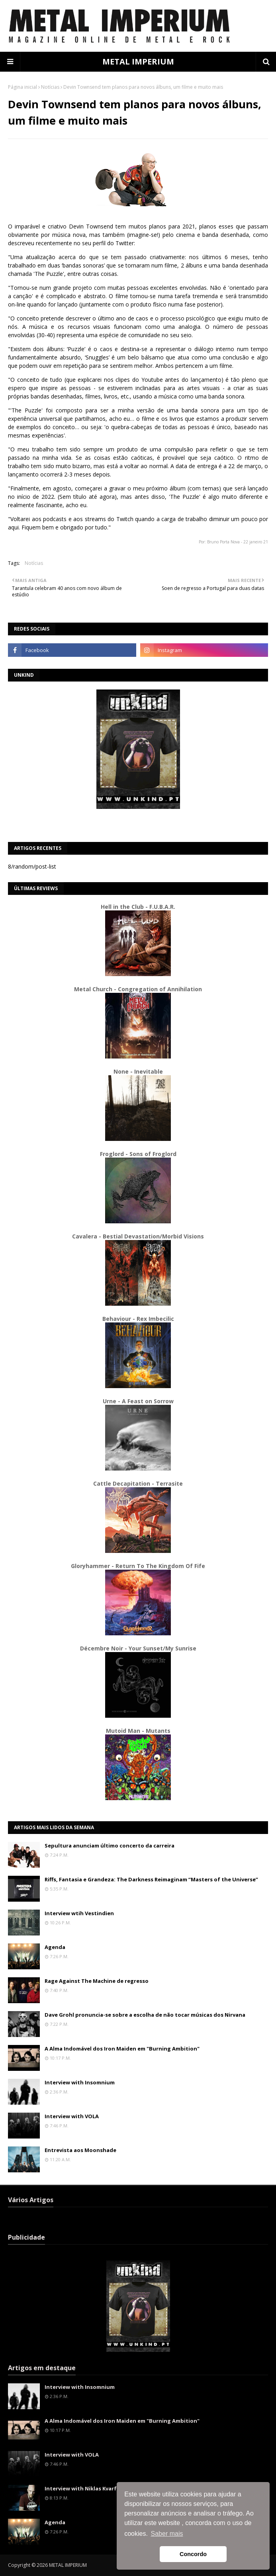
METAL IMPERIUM (138, 61)
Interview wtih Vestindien (79, 1913)
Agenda (55, 1947)
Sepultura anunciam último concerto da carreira (109, 1845)
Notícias (50, 87)
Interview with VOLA (72, 2116)
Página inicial (22, 87)
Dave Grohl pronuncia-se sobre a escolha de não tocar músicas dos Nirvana (145, 2014)
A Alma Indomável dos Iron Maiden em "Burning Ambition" (122, 2048)
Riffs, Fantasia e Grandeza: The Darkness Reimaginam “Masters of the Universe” (151, 1879)
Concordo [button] (193, 2554)
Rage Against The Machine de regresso (97, 1980)
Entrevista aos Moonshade (80, 2150)
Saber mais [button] (167, 2533)
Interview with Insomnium (80, 2082)
